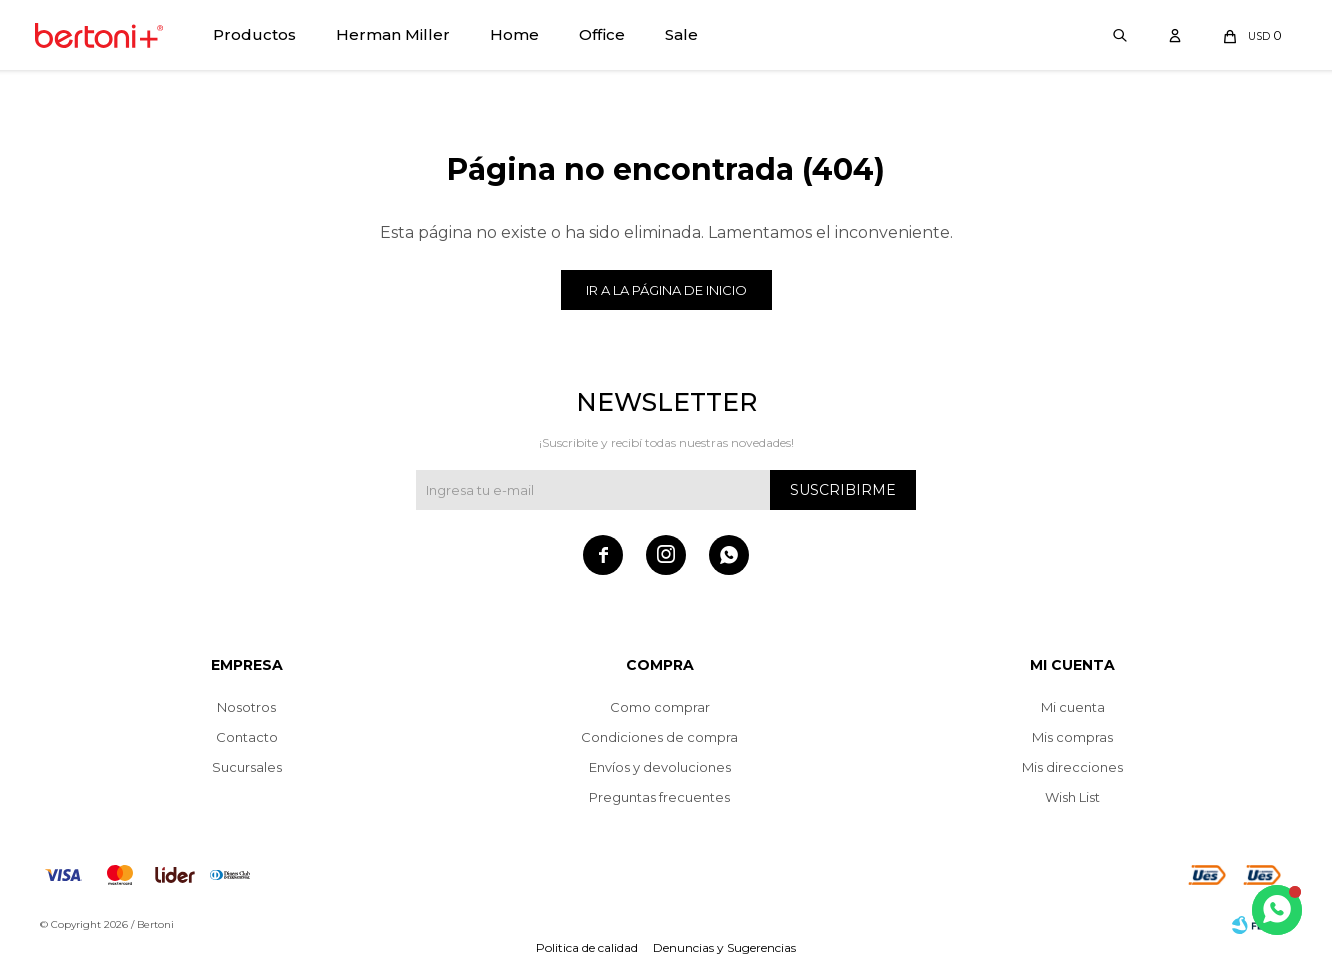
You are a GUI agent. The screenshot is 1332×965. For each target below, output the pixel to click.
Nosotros (246, 707)
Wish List (1072, 797)
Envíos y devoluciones (660, 767)
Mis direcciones (1072, 767)
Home (514, 34)
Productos (254, 34)
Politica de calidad (587, 947)
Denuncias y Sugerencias (724, 947)
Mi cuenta (1073, 707)
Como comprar (660, 707)
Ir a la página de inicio (666, 290)
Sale (681, 34)
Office (602, 34)
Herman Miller (393, 34)
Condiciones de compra (659, 737)
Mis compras (1072, 737)
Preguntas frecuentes (659, 797)
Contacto (247, 737)
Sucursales (247, 767)
